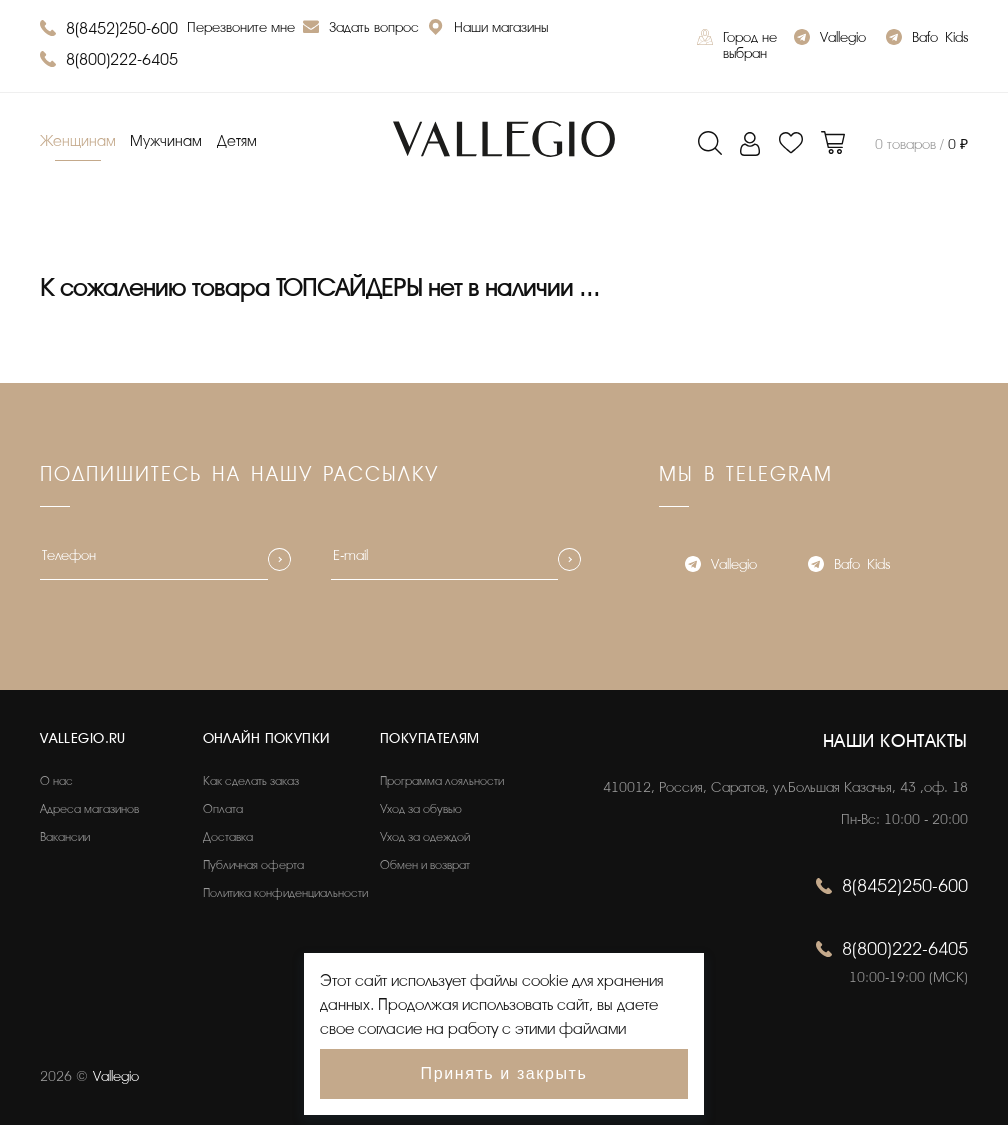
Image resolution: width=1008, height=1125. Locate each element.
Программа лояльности (442, 781)
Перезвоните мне (241, 27)
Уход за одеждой (425, 837)
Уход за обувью (421, 809)
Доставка (228, 837)
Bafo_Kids (927, 39)
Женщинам (78, 141)
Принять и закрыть (504, 1073)
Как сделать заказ (251, 781)
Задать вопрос (361, 29)
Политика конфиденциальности (285, 893)
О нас (56, 781)
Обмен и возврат (425, 865)
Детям (237, 141)
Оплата (223, 809)
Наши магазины (488, 29)
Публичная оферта (253, 865)
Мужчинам (166, 141)
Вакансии (65, 837)
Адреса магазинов (89, 809)
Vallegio (830, 39)
